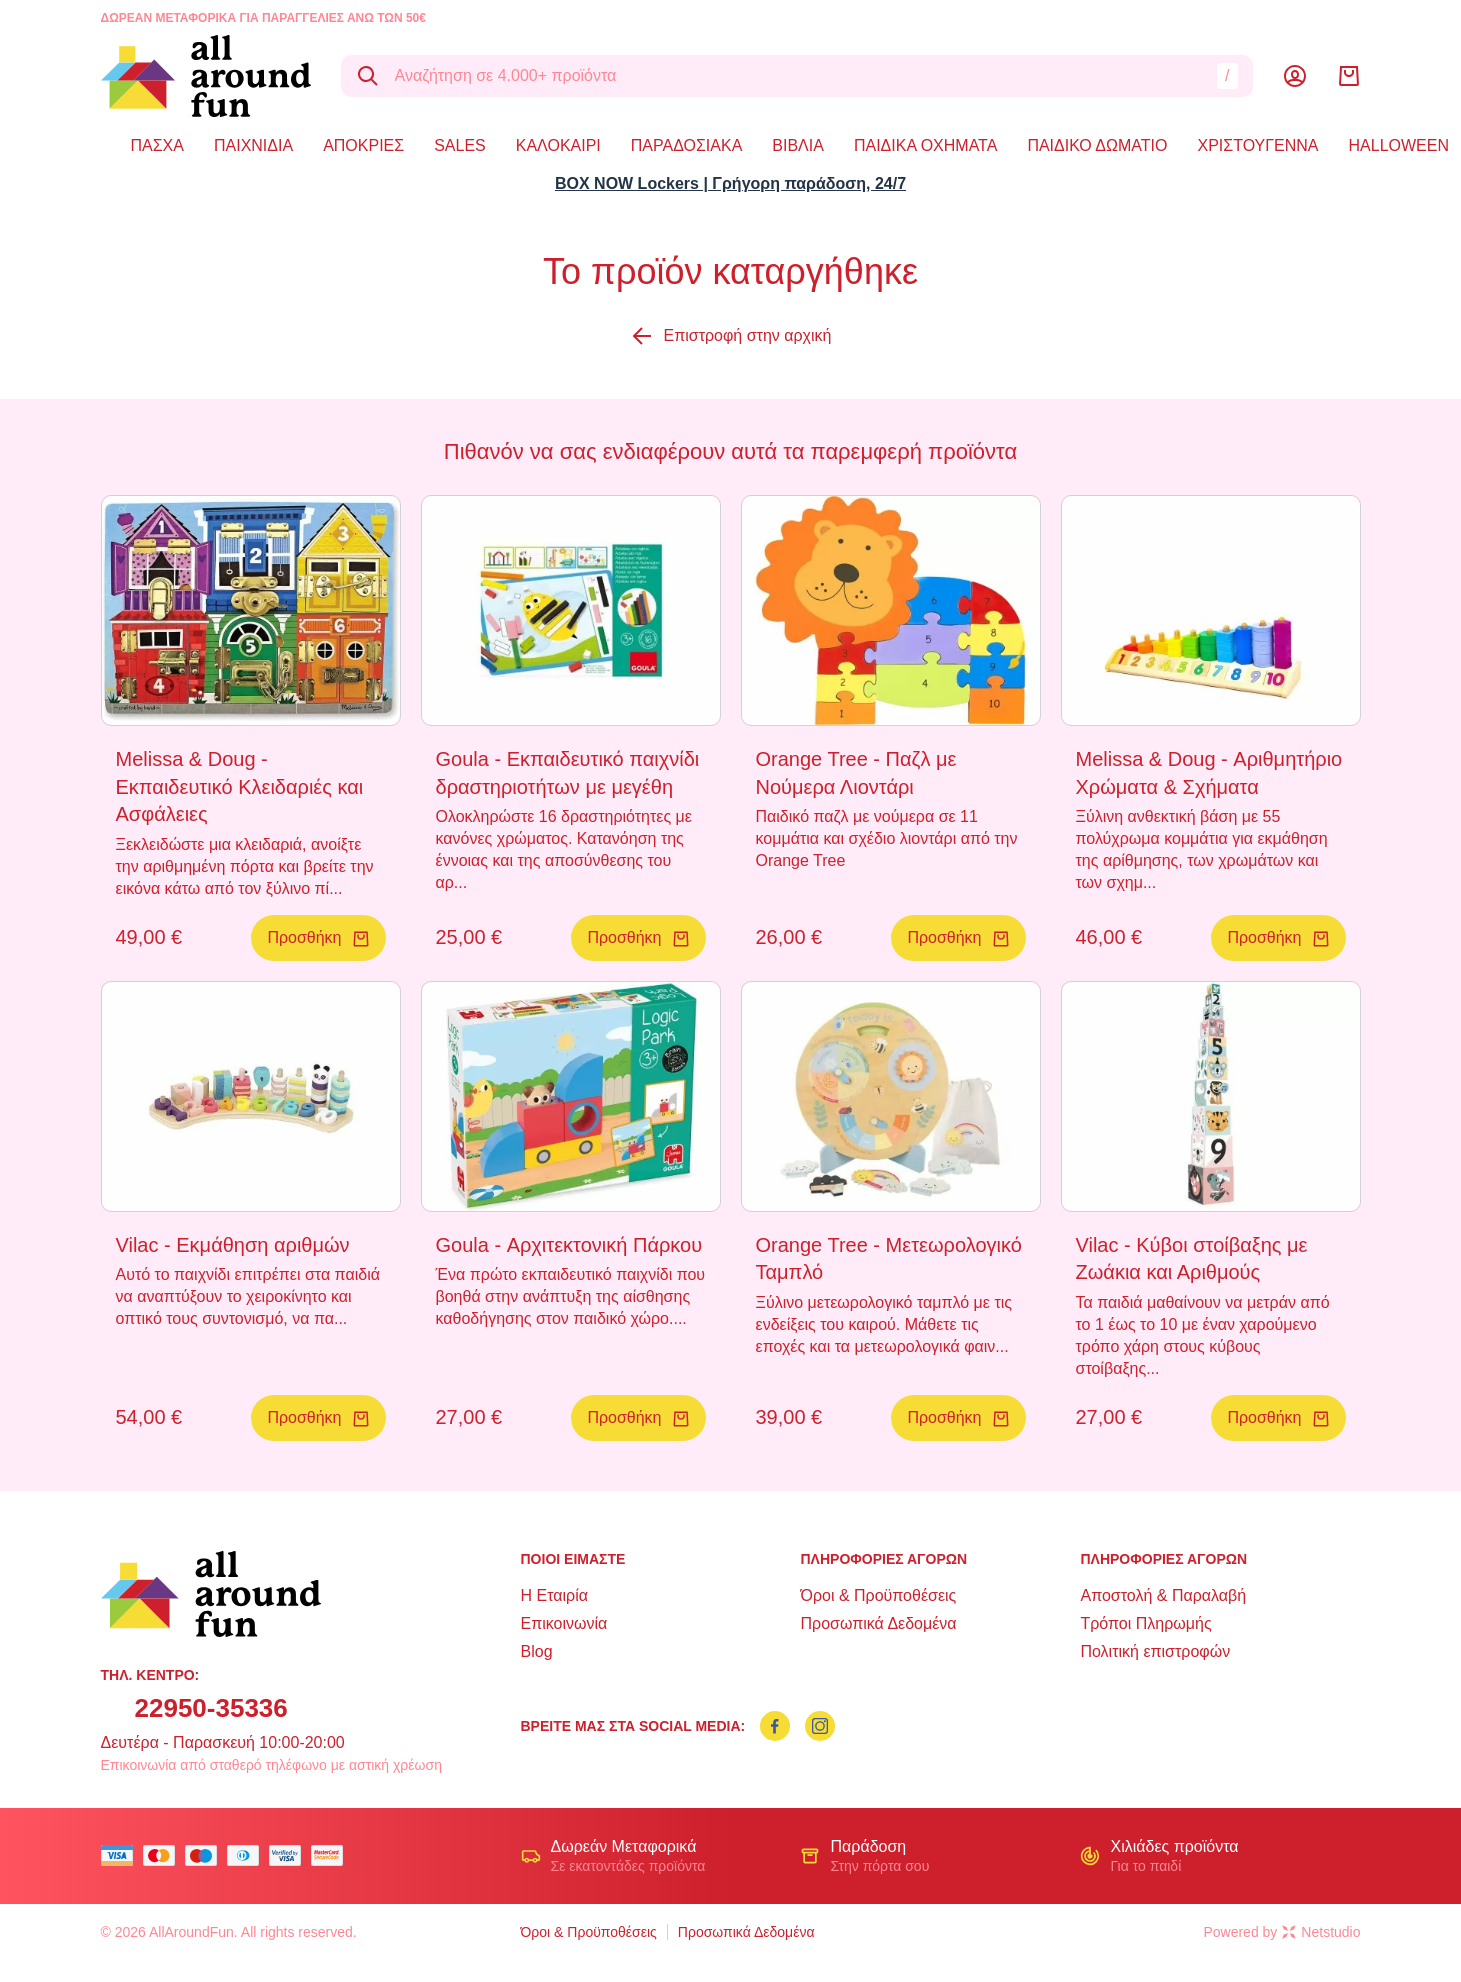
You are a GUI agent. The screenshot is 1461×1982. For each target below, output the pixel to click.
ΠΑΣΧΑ (157, 145)
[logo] (206, 76)
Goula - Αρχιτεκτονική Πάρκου (569, 1245)
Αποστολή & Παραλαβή (1163, 1595)
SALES (460, 145)
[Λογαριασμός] (1295, 76)
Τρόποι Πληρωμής (1145, 1623)
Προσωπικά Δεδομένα (878, 1623)
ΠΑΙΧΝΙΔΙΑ (253, 145)
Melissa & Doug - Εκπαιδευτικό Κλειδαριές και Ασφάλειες (240, 786)
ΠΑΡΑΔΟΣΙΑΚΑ (687, 145)
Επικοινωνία (564, 1623)
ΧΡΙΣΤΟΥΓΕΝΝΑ (1258, 145)
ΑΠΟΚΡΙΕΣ (363, 145)
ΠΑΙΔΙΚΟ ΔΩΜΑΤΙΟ (1097, 145)
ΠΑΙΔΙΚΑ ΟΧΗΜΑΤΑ (925, 145)
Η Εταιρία (554, 1595)
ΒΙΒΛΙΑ (798, 145)
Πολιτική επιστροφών (1155, 1651)
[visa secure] (290, 1855)
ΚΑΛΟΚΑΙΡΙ (558, 145)
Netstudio (1321, 1932)
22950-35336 (211, 1708)
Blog (537, 1651)
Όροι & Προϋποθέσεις (878, 1595)
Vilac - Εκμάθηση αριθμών (233, 1245)
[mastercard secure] (332, 1855)
